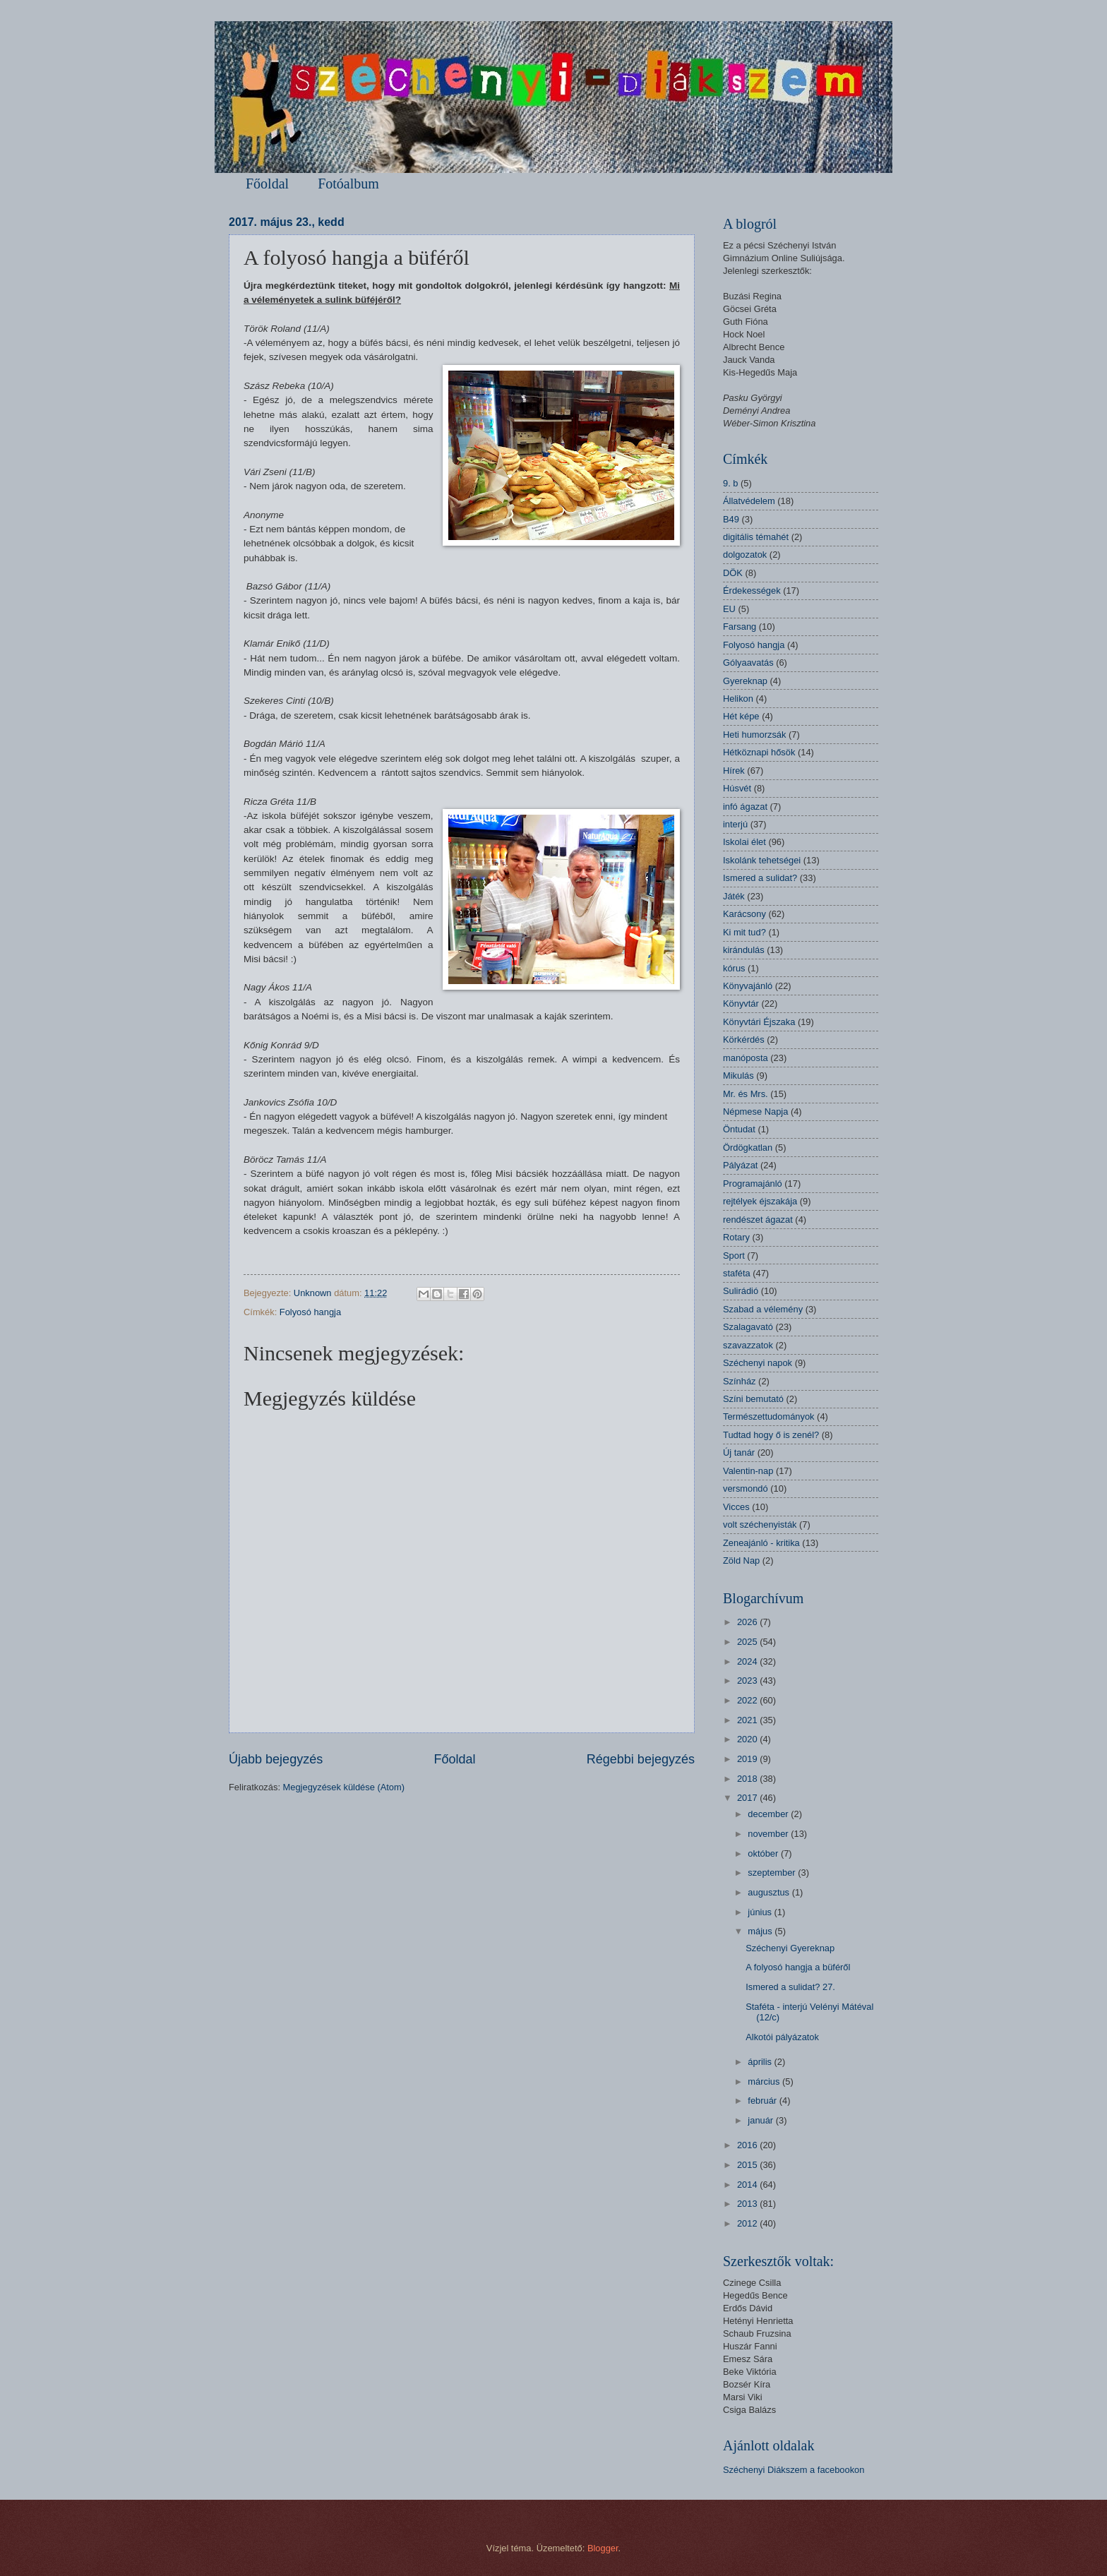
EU (729, 609)
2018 (748, 1778)
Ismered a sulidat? (760, 878)
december (769, 1814)
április (761, 2061)
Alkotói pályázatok (782, 2037)
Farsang (739, 626)
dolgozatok (745, 554)
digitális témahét (756, 537)
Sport (734, 1255)
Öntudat (739, 1129)
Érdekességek (752, 590)
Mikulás (738, 1075)
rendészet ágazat (758, 1219)
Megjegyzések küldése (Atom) (344, 1787)
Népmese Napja (755, 1111)
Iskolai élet (744, 842)
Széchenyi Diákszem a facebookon (793, 2469)
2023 (748, 1680)
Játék (734, 896)
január (761, 2120)
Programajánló (752, 1183)
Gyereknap (745, 681)
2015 (748, 2164)
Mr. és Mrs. (745, 1094)
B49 (731, 519)
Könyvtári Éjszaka (759, 1022)
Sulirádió (740, 1291)
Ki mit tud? (744, 932)
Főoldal (267, 183)
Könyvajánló (747, 986)
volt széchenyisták (759, 1524)
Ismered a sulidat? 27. (790, 1987)
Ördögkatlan (747, 1147)
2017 (748, 1797)
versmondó (745, 1488)
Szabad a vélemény (763, 1309)
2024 (748, 1661)
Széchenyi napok (757, 1363)
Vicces (736, 1507)
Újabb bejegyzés (276, 1759)
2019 (748, 1759)
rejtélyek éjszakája (760, 1201)
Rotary (736, 1237)
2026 (748, 1622)
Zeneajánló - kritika (761, 1543)
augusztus (769, 1892)
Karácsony (744, 914)
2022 (748, 1700)
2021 (748, 1720)
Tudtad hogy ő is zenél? (771, 1435)
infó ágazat (745, 806)
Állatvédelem (749, 501)
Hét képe (741, 716)
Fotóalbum (348, 183)
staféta (736, 1273)
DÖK (733, 573)
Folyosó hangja (310, 1312)
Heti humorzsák (754, 734)
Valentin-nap (748, 1471)
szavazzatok (748, 1345)
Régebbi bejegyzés (641, 1759)
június (761, 1912)
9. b (730, 483)
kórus (734, 968)
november (769, 1833)
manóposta (745, 1058)
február (763, 2100)
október (764, 1853)
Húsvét (737, 788)
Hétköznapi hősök (759, 752)
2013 (748, 2203)
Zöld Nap (741, 1560)
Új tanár (739, 1452)
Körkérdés (744, 1039)
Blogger (602, 2548)
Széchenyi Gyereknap (790, 1948)
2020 (748, 1739)
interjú (735, 824)
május (761, 1931)
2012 (748, 2223)
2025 (748, 1641)
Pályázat (740, 1165)
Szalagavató (748, 1327)
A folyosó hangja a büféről (798, 1967)
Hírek (734, 770)
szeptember (773, 1872)
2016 (748, 2145)
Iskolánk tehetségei (762, 860)
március (765, 2081)
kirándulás (744, 950)
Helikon (738, 698)
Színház (739, 1381)
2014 (748, 2184)
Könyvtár (741, 1003)
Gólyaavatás (748, 662)
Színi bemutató (753, 1399)
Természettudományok (769, 1416)
